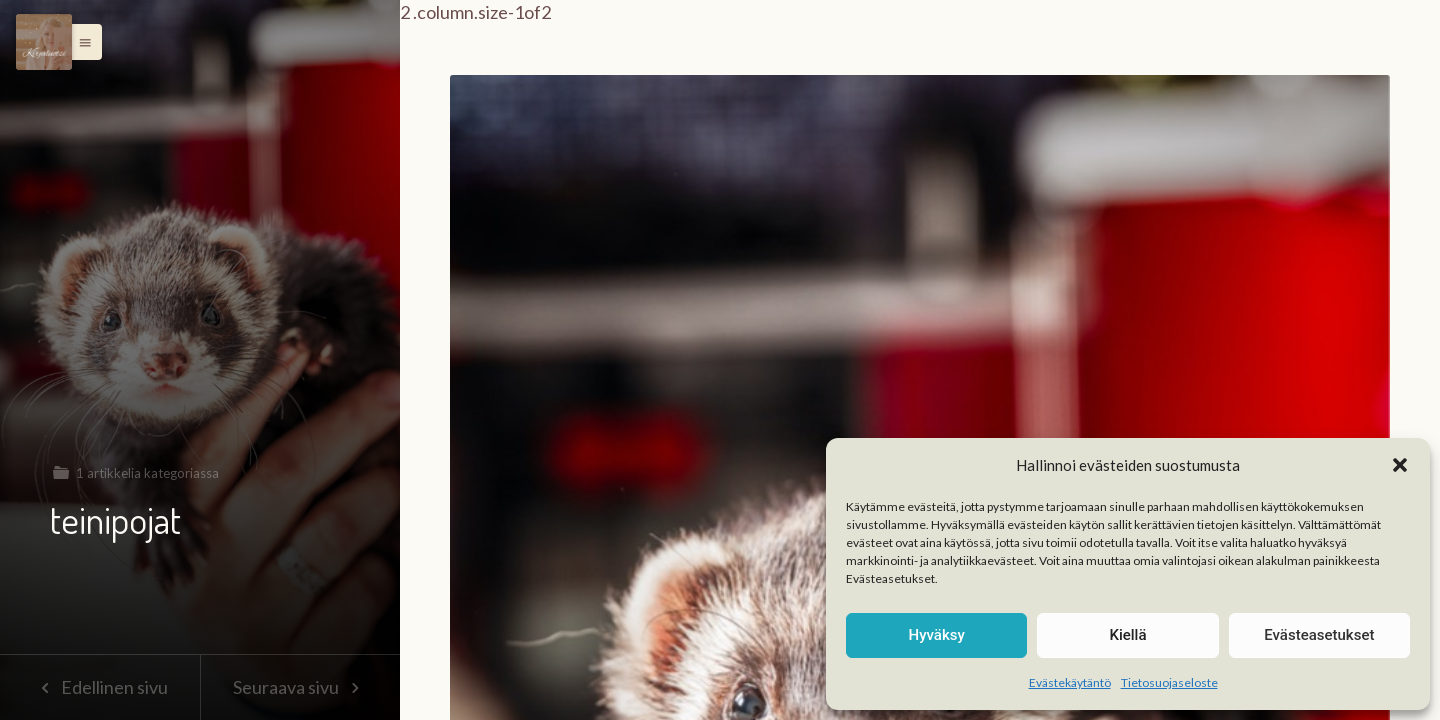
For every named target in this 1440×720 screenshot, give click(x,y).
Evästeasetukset (1319, 635)
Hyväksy (937, 635)
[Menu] (44, 42)
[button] (1400, 465)
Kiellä (1127, 635)
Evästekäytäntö (1070, 682)
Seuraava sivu (300, 687)
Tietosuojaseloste (1169, 682)
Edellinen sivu (99, 687)
